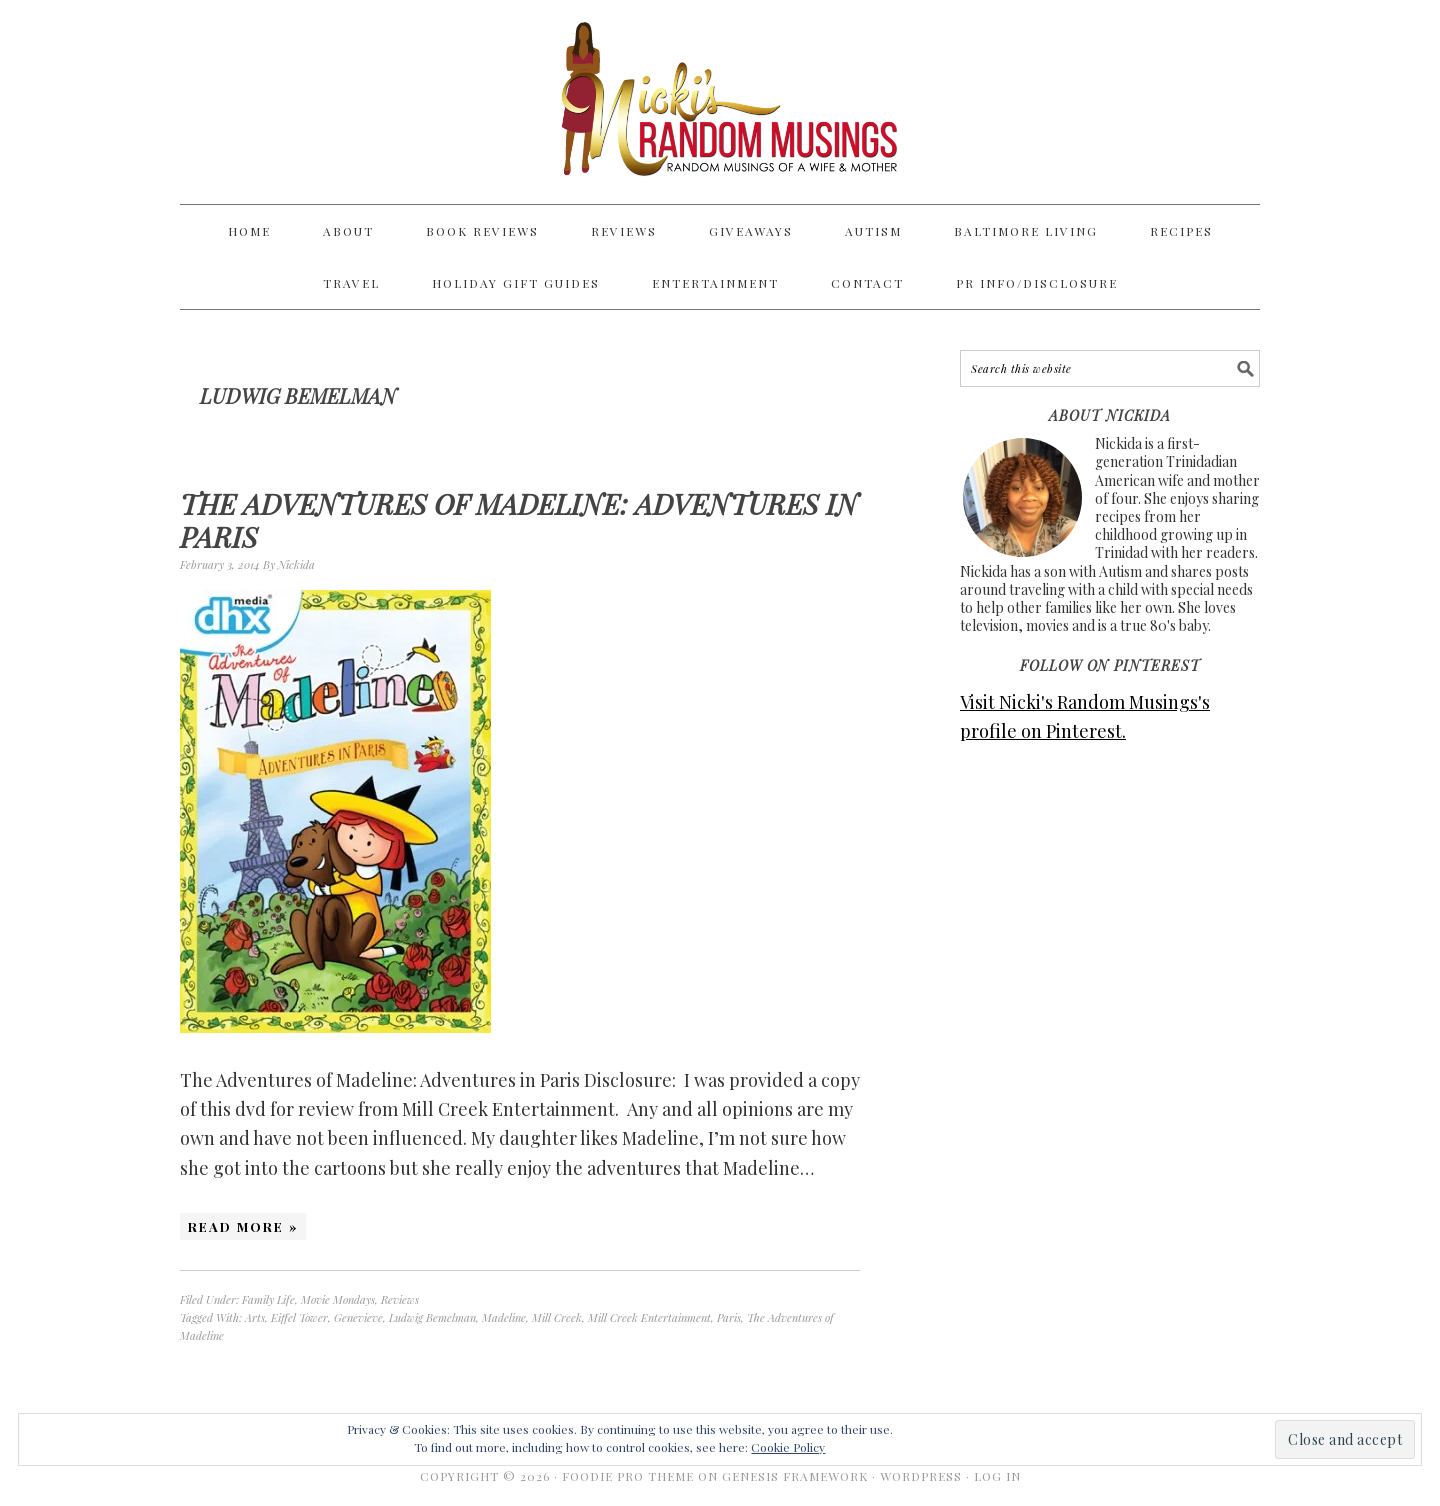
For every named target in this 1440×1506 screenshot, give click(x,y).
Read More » (243, 1226)
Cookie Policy (788, 1447)
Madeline (504, 1317)
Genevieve (358, 1317)
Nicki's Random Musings (720, 102)
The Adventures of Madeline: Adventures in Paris (519, 520)
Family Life (268, 1299)
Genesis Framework (795, 1476)
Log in (997, 1476)
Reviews (400, 1299)
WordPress (921, 1476)
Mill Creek (557, 1317)
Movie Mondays (338, 1299)
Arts (255, 1317)
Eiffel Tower (299, 1317)
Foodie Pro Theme (628, 1476)
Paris (729, 1317)
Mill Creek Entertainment (649, 1317)
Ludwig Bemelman (432, 1317)
